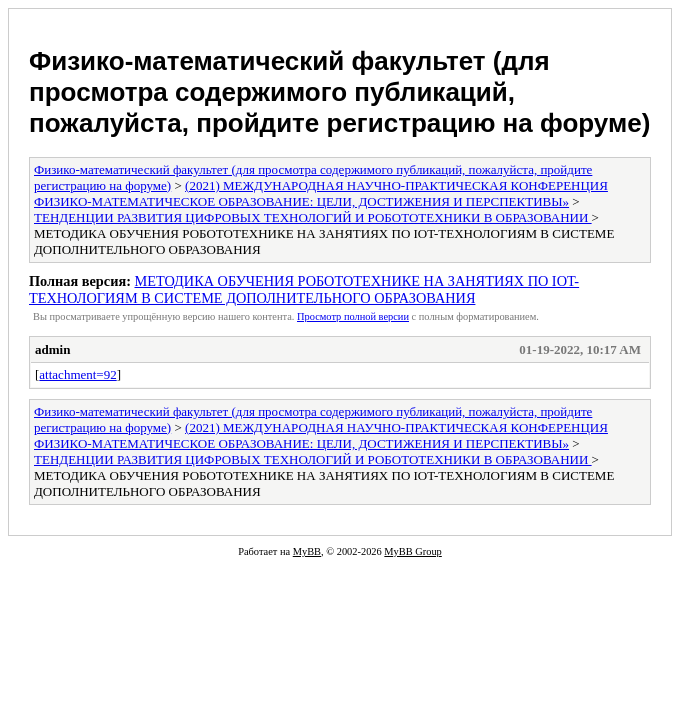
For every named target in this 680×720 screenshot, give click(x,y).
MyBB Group (412, 551)
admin (52, 349)
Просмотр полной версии (353, 316)
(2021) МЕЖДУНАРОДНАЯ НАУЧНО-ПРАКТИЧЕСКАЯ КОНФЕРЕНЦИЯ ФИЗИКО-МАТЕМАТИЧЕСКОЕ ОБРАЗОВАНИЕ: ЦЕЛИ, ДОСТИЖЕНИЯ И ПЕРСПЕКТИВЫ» (321, 193)
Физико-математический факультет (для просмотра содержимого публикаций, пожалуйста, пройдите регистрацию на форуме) (339, 92)
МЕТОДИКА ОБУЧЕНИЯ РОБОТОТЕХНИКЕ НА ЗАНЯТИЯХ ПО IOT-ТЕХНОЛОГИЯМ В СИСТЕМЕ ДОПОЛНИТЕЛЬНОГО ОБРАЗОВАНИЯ (304, 289)
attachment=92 (77, 374)
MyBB (307, 551)
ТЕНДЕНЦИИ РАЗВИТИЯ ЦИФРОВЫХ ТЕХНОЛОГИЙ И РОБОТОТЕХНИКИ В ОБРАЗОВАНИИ (313, 217)
